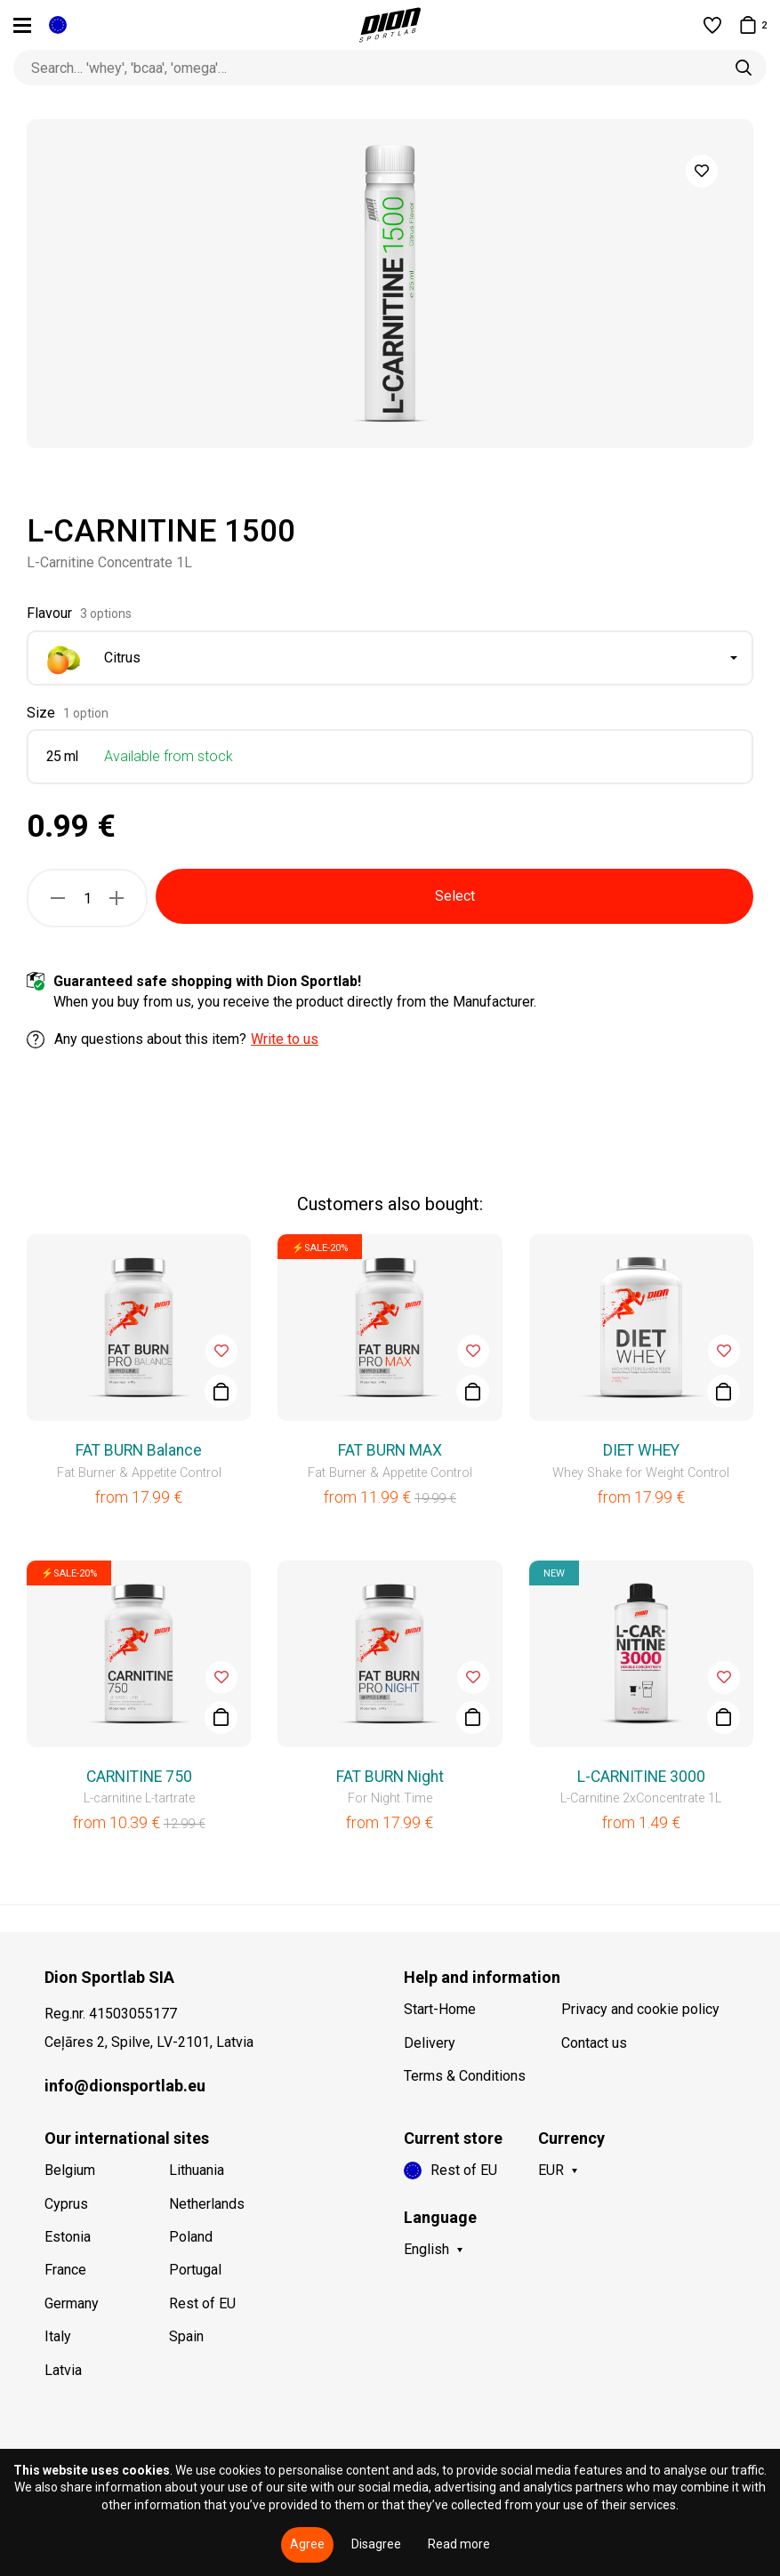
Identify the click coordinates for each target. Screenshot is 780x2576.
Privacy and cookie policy (640, 2009)
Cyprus (66, 2203)
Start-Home (440, 2009)
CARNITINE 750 (139, 1777)
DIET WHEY (641, 1450)
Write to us (284, 1039)
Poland (191, 2236)
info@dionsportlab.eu (124, 2085)
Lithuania (196, 2170)
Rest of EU (202, 2303)
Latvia (63, 2370)
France (65, 2269)
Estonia (67, 2236)
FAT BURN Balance (139, 1450)
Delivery (429, 2042)
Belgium (69, 2170)
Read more (459, 2544)
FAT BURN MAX (390, 1450)
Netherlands (207, 2203)
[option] (390, 283)
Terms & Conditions (465, 2075)
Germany (71, 2303)
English (426, 2249)
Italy (57, 2336)
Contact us (594, 2042)
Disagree (376, 2544)
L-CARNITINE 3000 (641, 1777)
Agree (307, 2544)
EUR (551, 2170)
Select (455, 895)
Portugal (195, 2269)
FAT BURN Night (390, 1777)
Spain (186, 2336)
